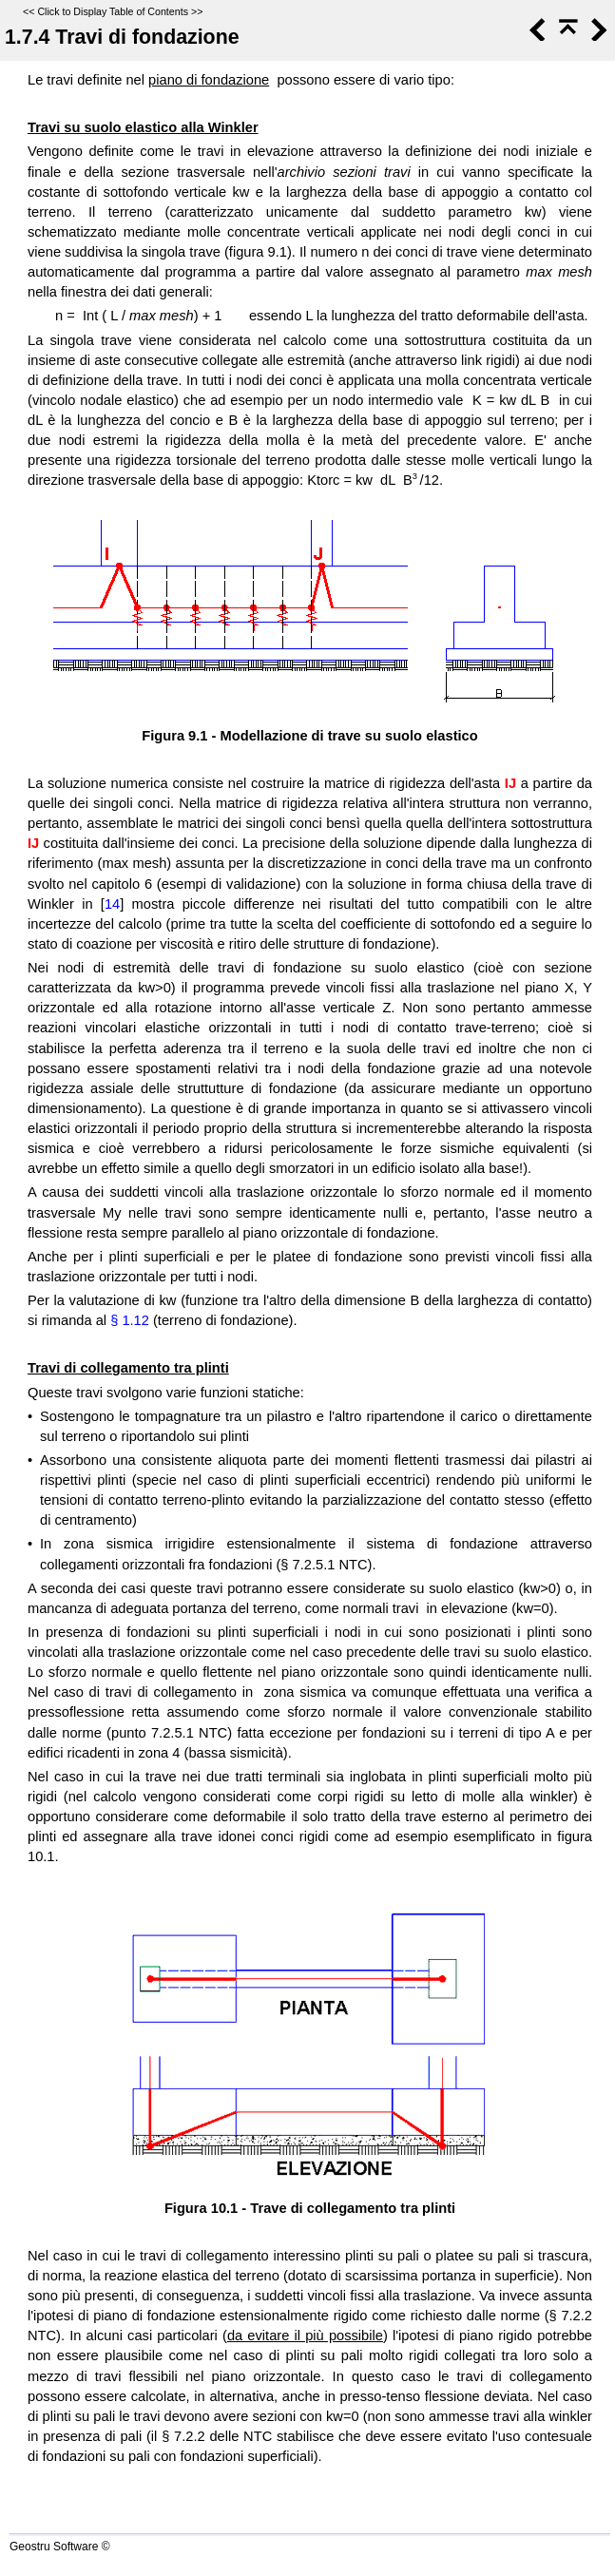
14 (112, 904)
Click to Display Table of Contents (112, 11)
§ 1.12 (129, 1320)
